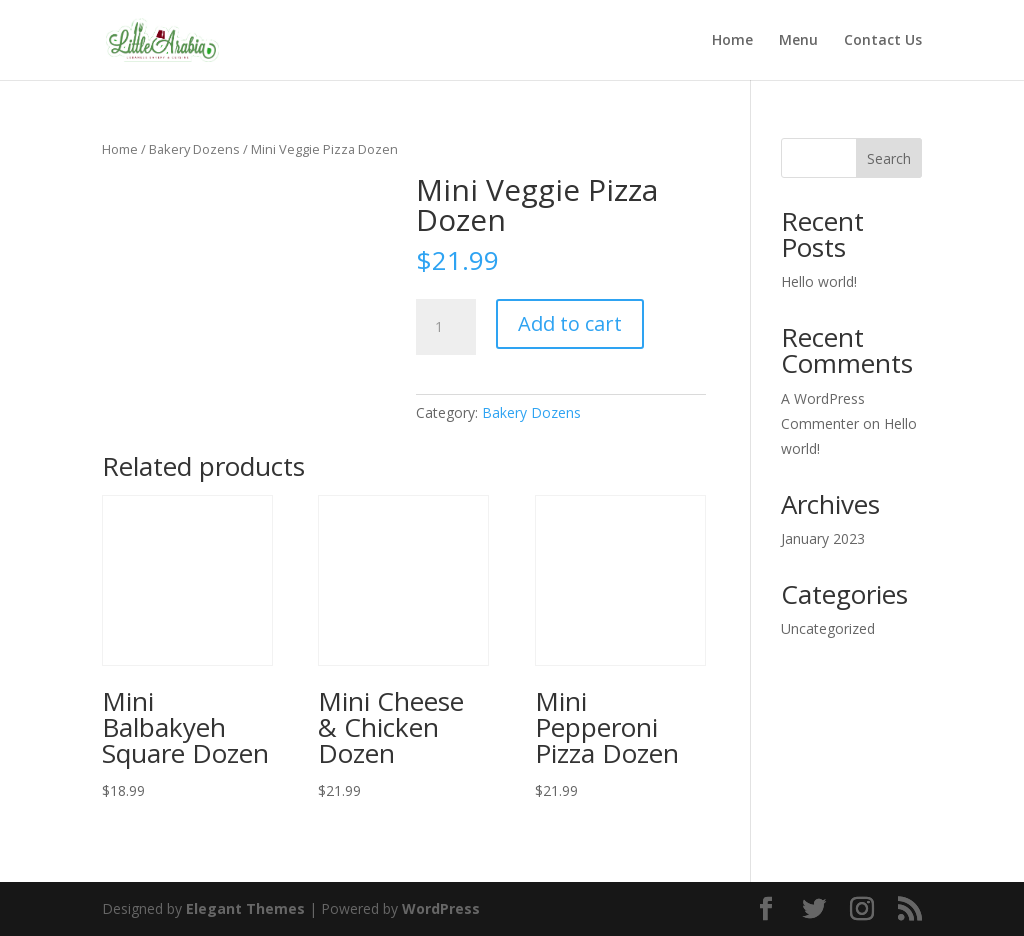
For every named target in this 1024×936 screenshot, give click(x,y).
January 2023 (823, 538)
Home (732, 41)
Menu (798, 41)
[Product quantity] (446, 327)
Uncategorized (828, 628)
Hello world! (819, 281)
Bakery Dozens (194, 149)
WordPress (441, 908)
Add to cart (570, 323)
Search (889, 158)
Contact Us (883, 41)
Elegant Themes (245, 908)
